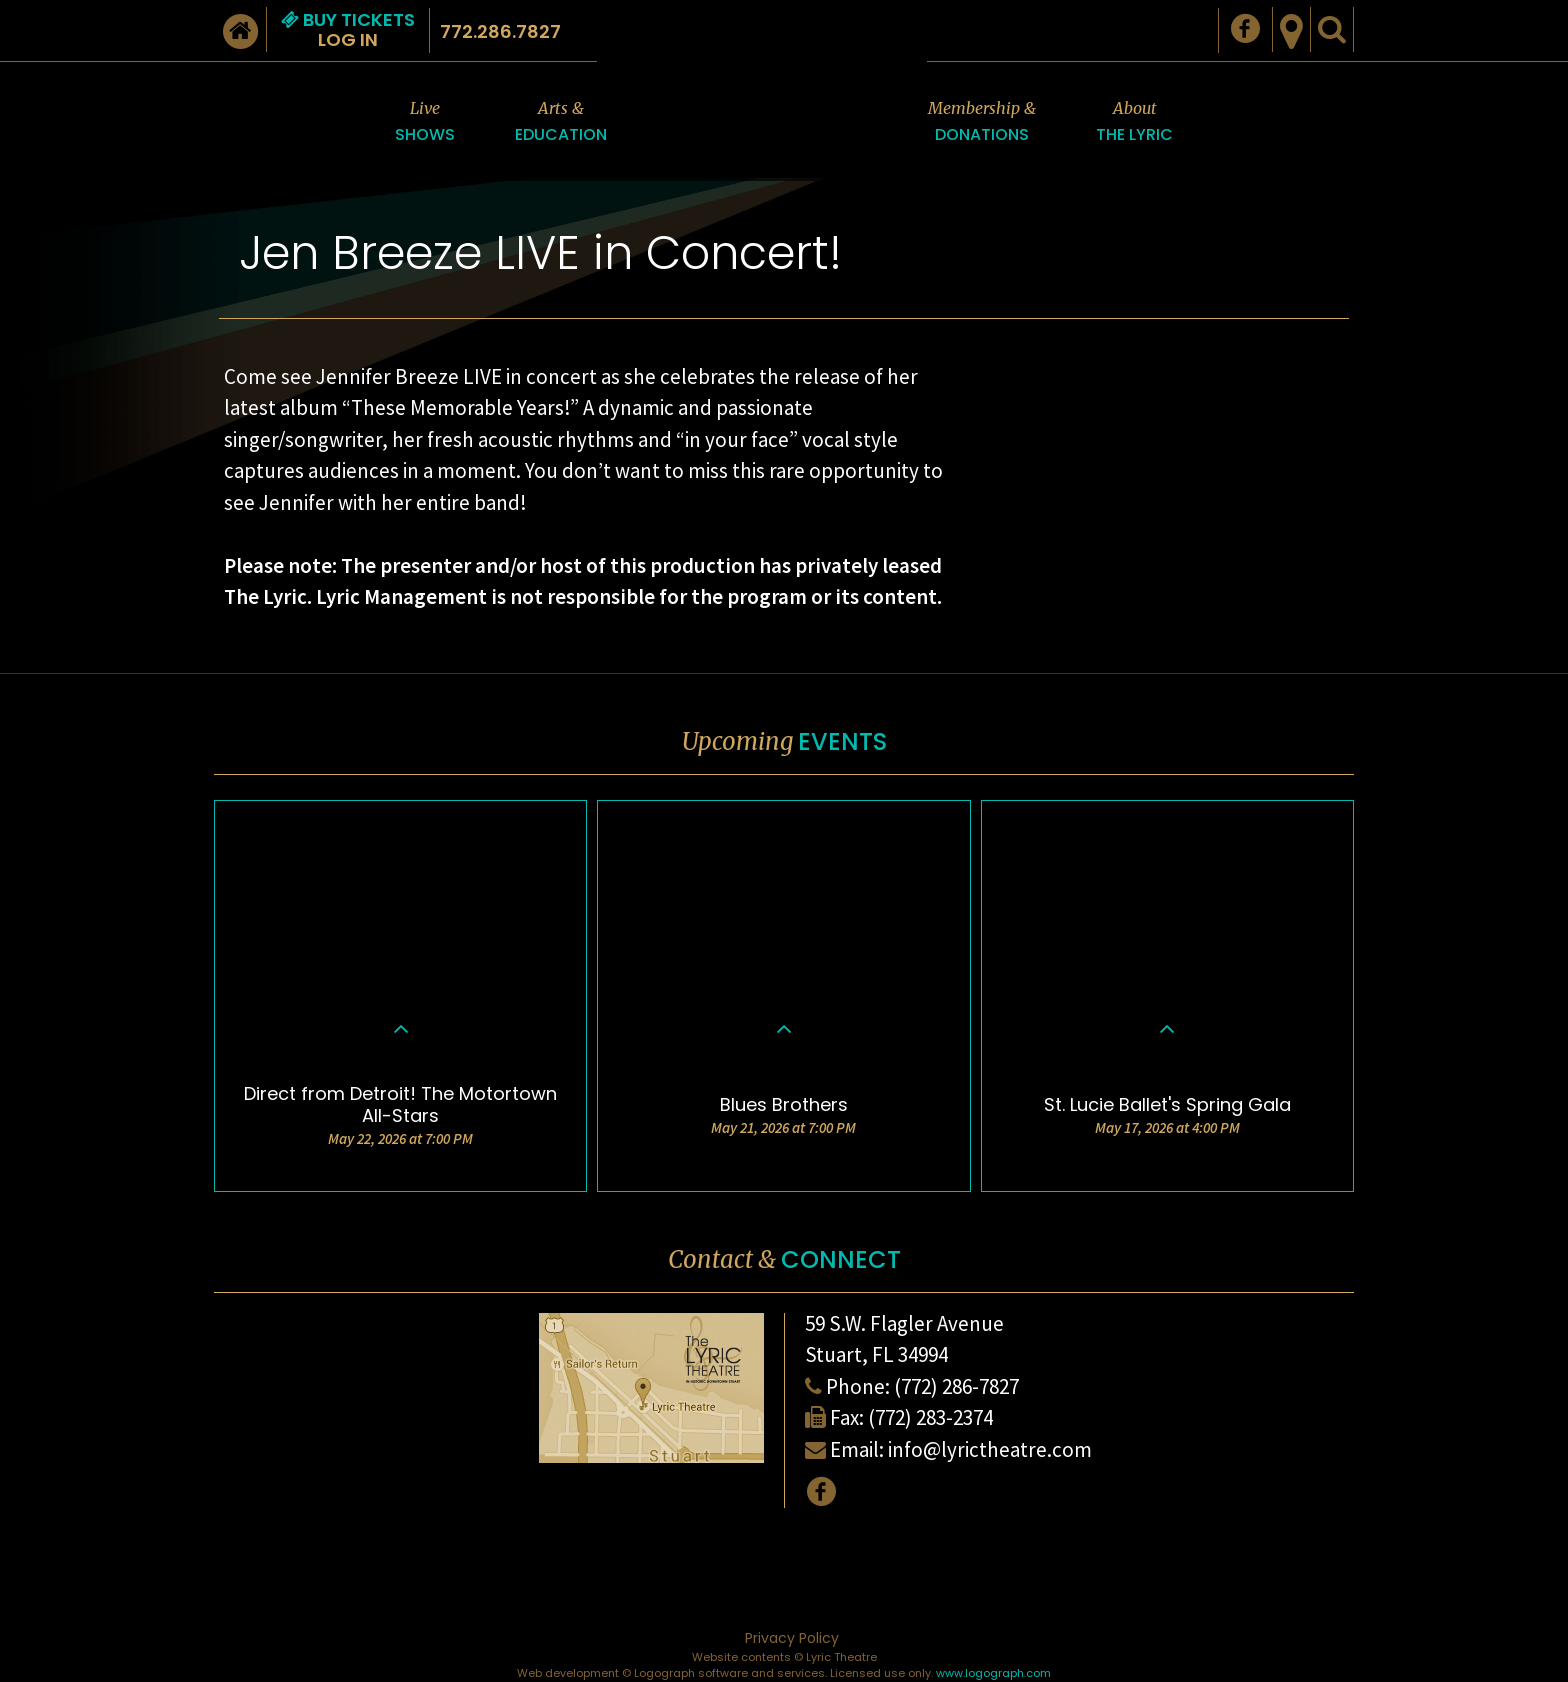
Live (425, 122)
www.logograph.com (993, 1673)
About (1134, 122)
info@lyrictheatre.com (990, 1449)
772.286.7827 (500, 31)
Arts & (561, 122)
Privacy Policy (792, 1638)
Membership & (982, 122)
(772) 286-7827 (956, 1386)
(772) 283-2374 (930, 1417)
